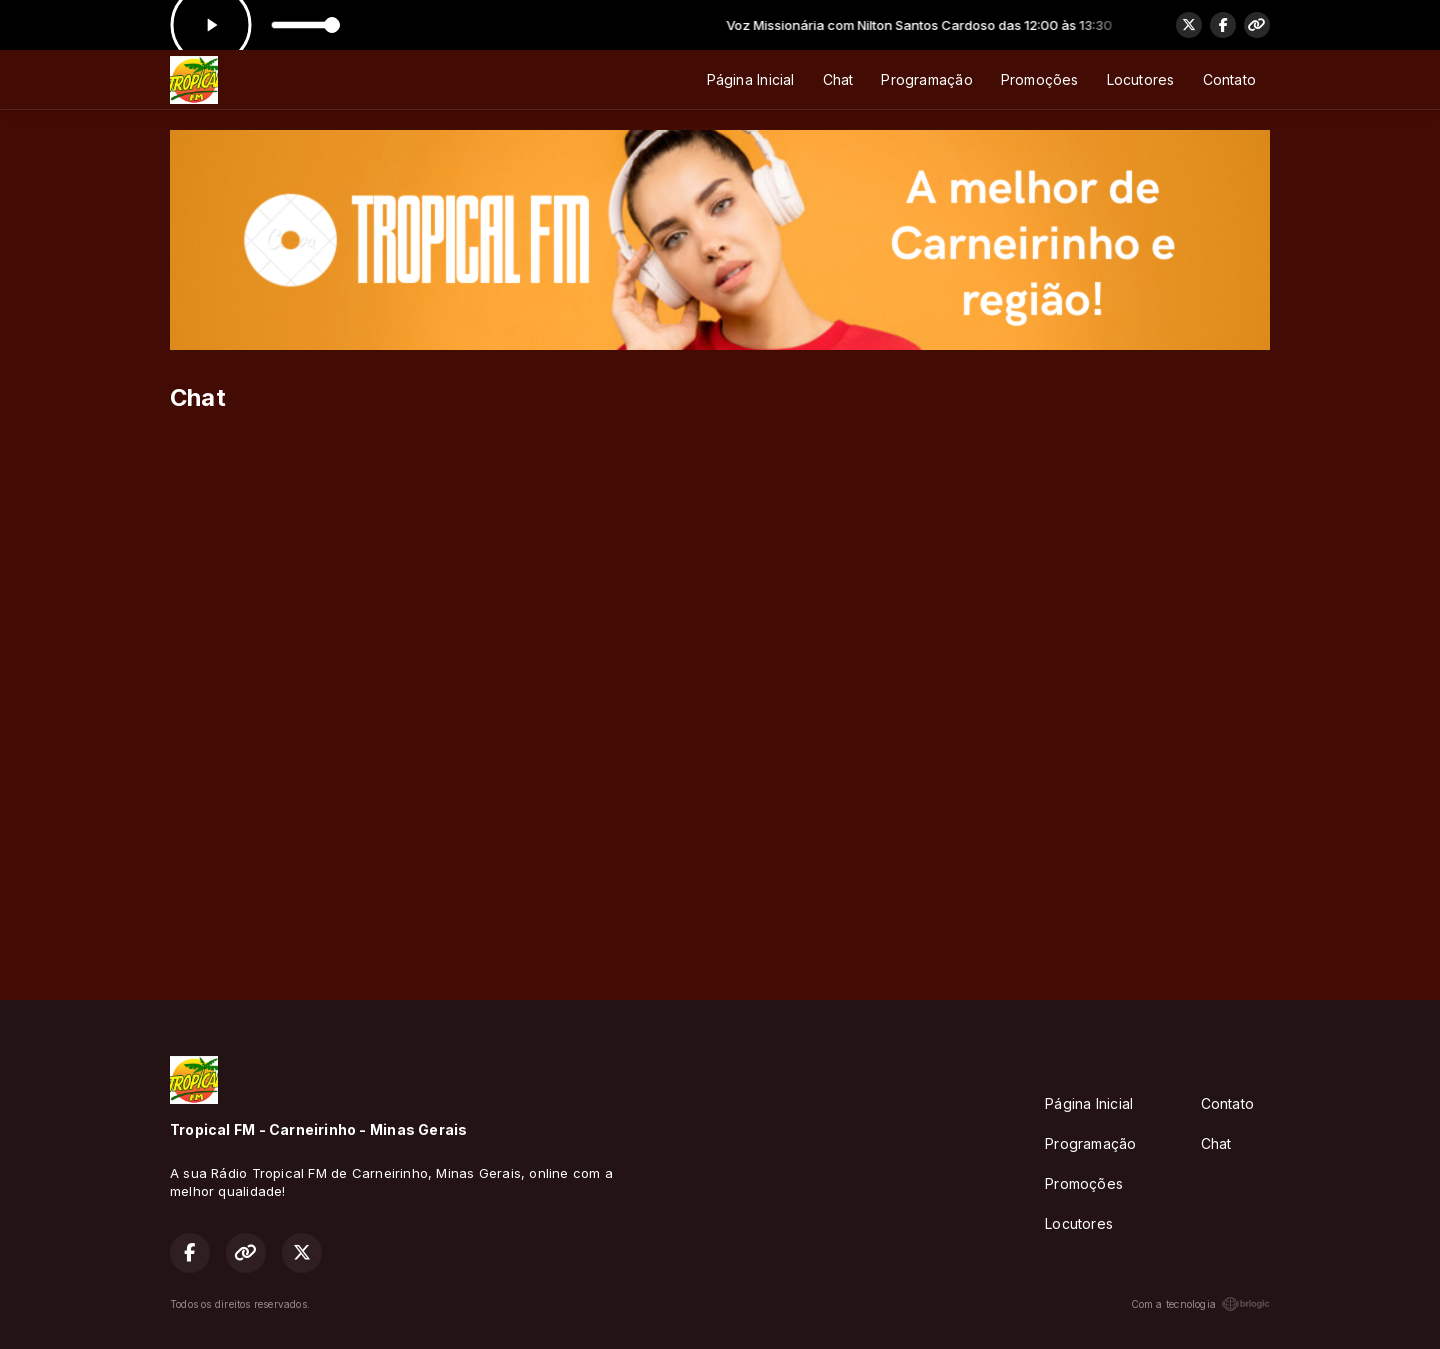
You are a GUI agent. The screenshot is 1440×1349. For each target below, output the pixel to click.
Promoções (1040, 79)
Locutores (1141, 79)
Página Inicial (751, 79)
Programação (926, 79)
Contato (1229, 79)
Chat (838, 79)
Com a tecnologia (1200, 1304)
